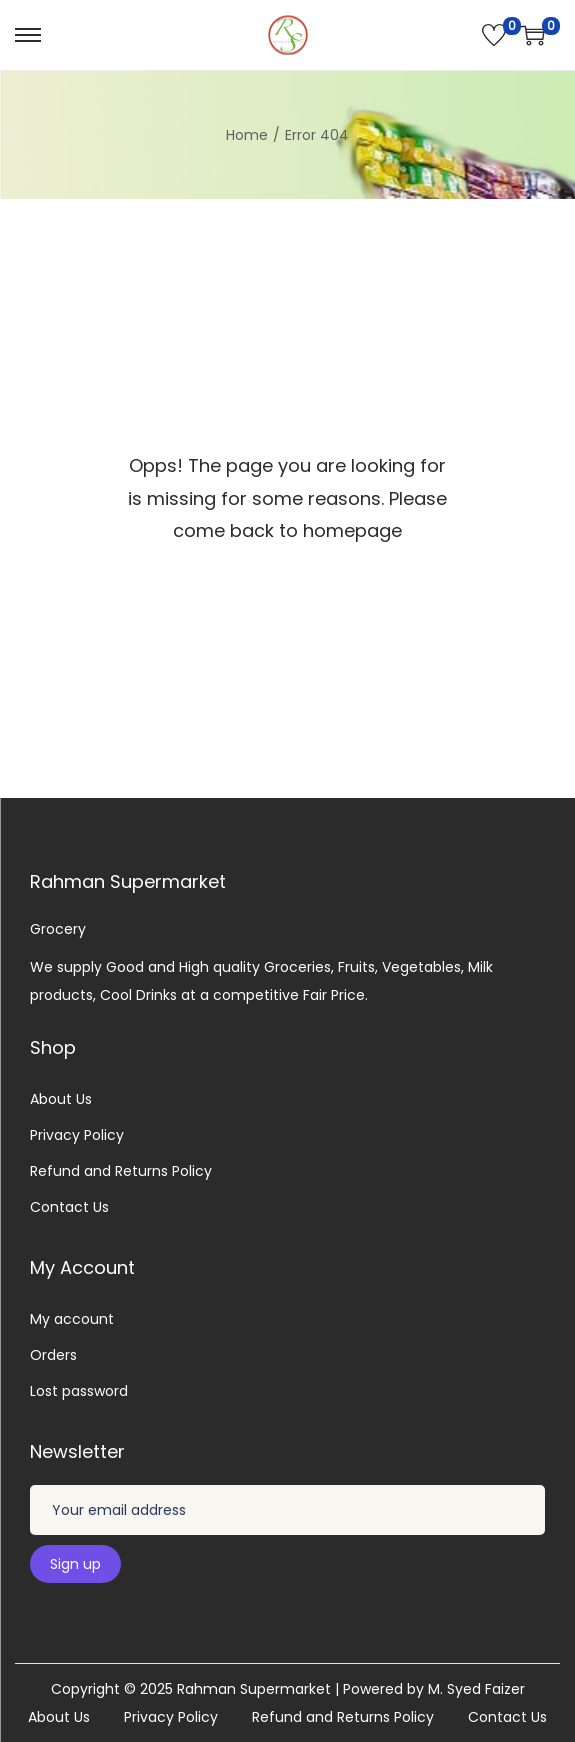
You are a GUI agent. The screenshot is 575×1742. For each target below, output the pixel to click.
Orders (53, 1355)
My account (72, 1319)
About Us (61, 1099)
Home (247, 135)
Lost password (79, 1391)
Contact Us (69, 1207)
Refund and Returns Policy (121, 1171)
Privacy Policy (77, 1135)
